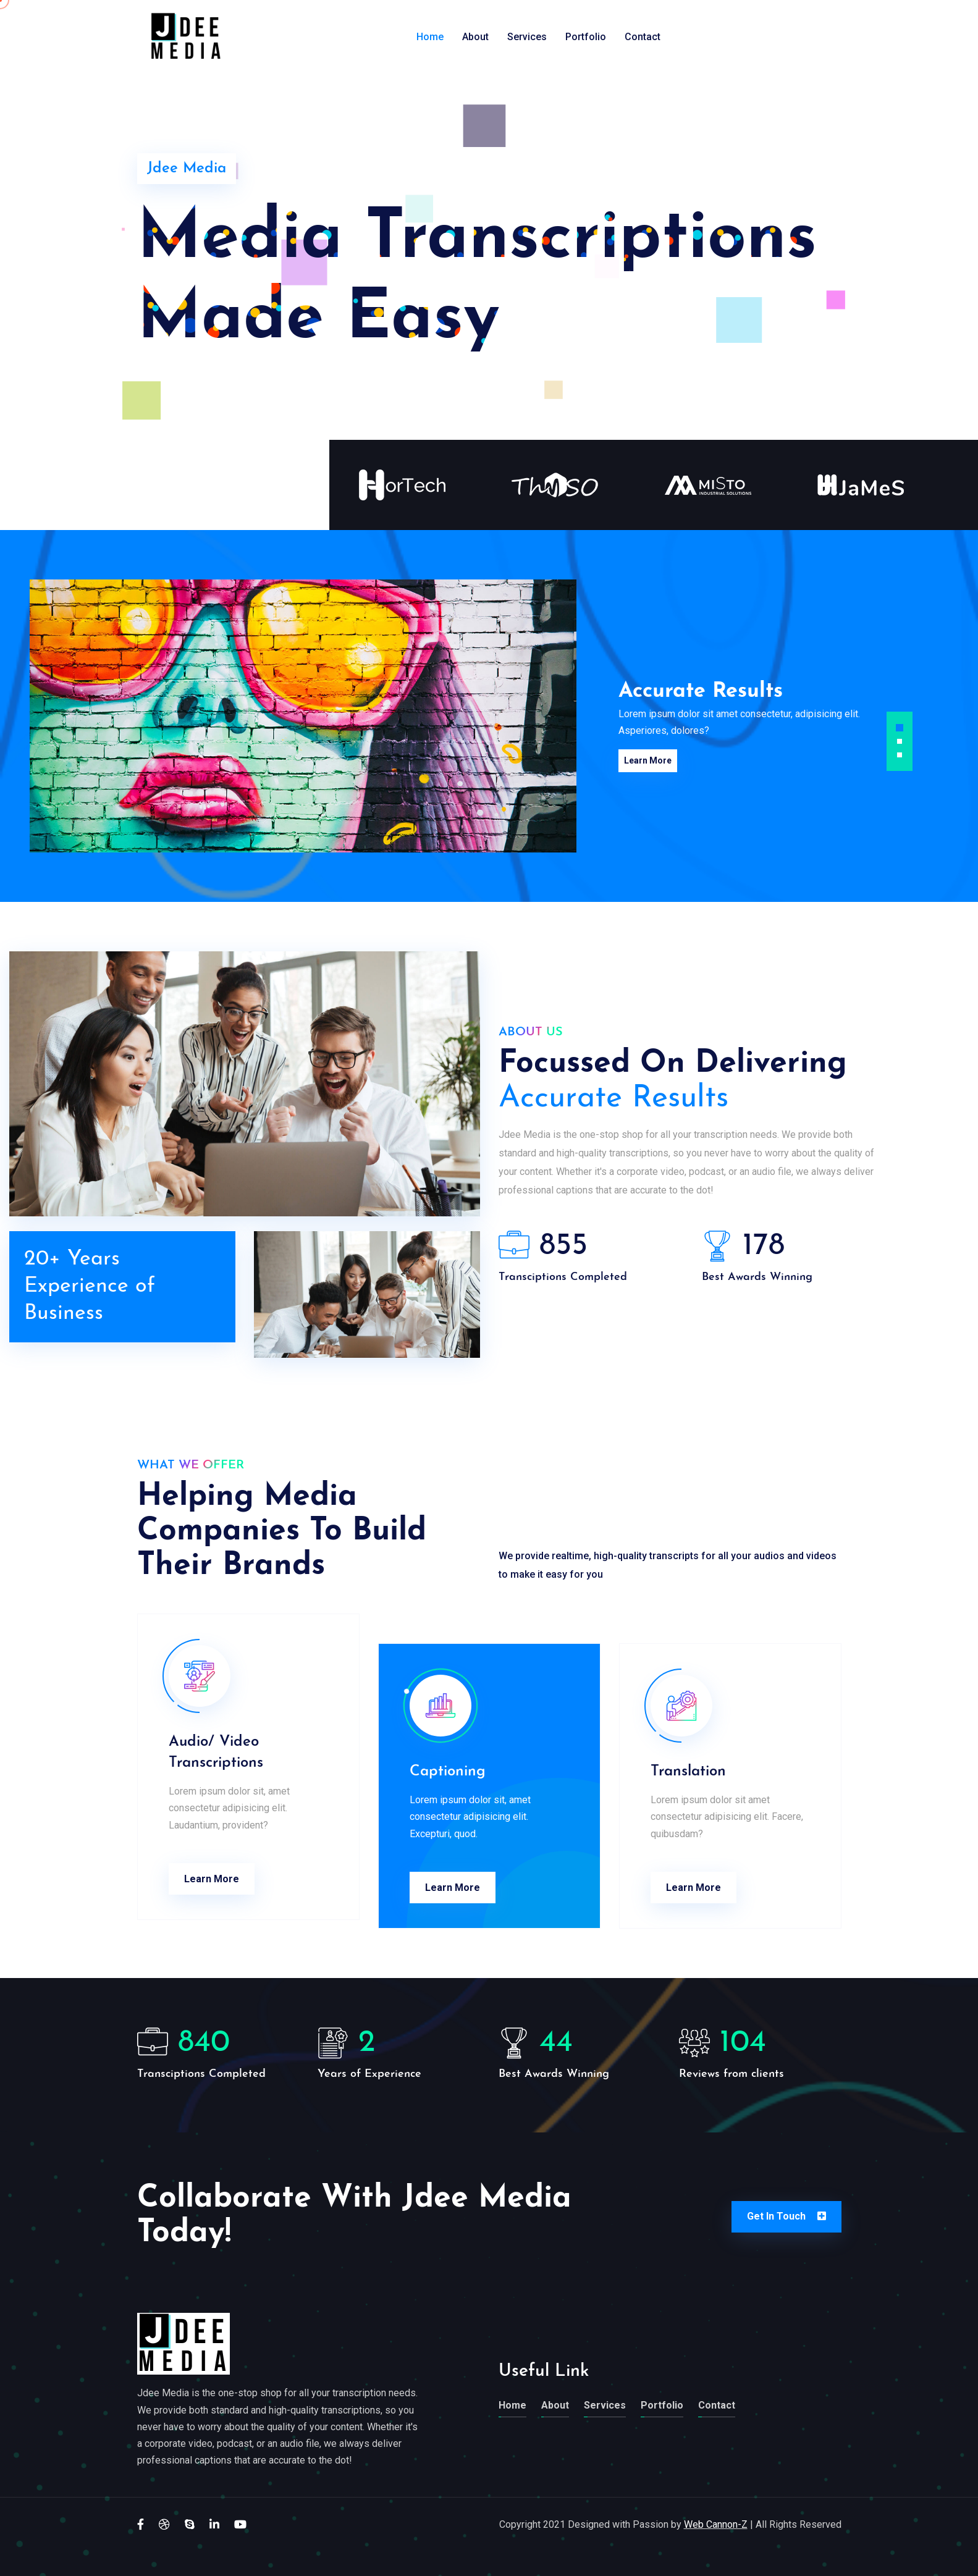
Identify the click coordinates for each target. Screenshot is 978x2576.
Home (430, 37)
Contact (642, 37)
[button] (899, 727)
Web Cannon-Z (716, 2524)
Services (527, 37)
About (475, 37)
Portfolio (585, 37)
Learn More (642, 759)
